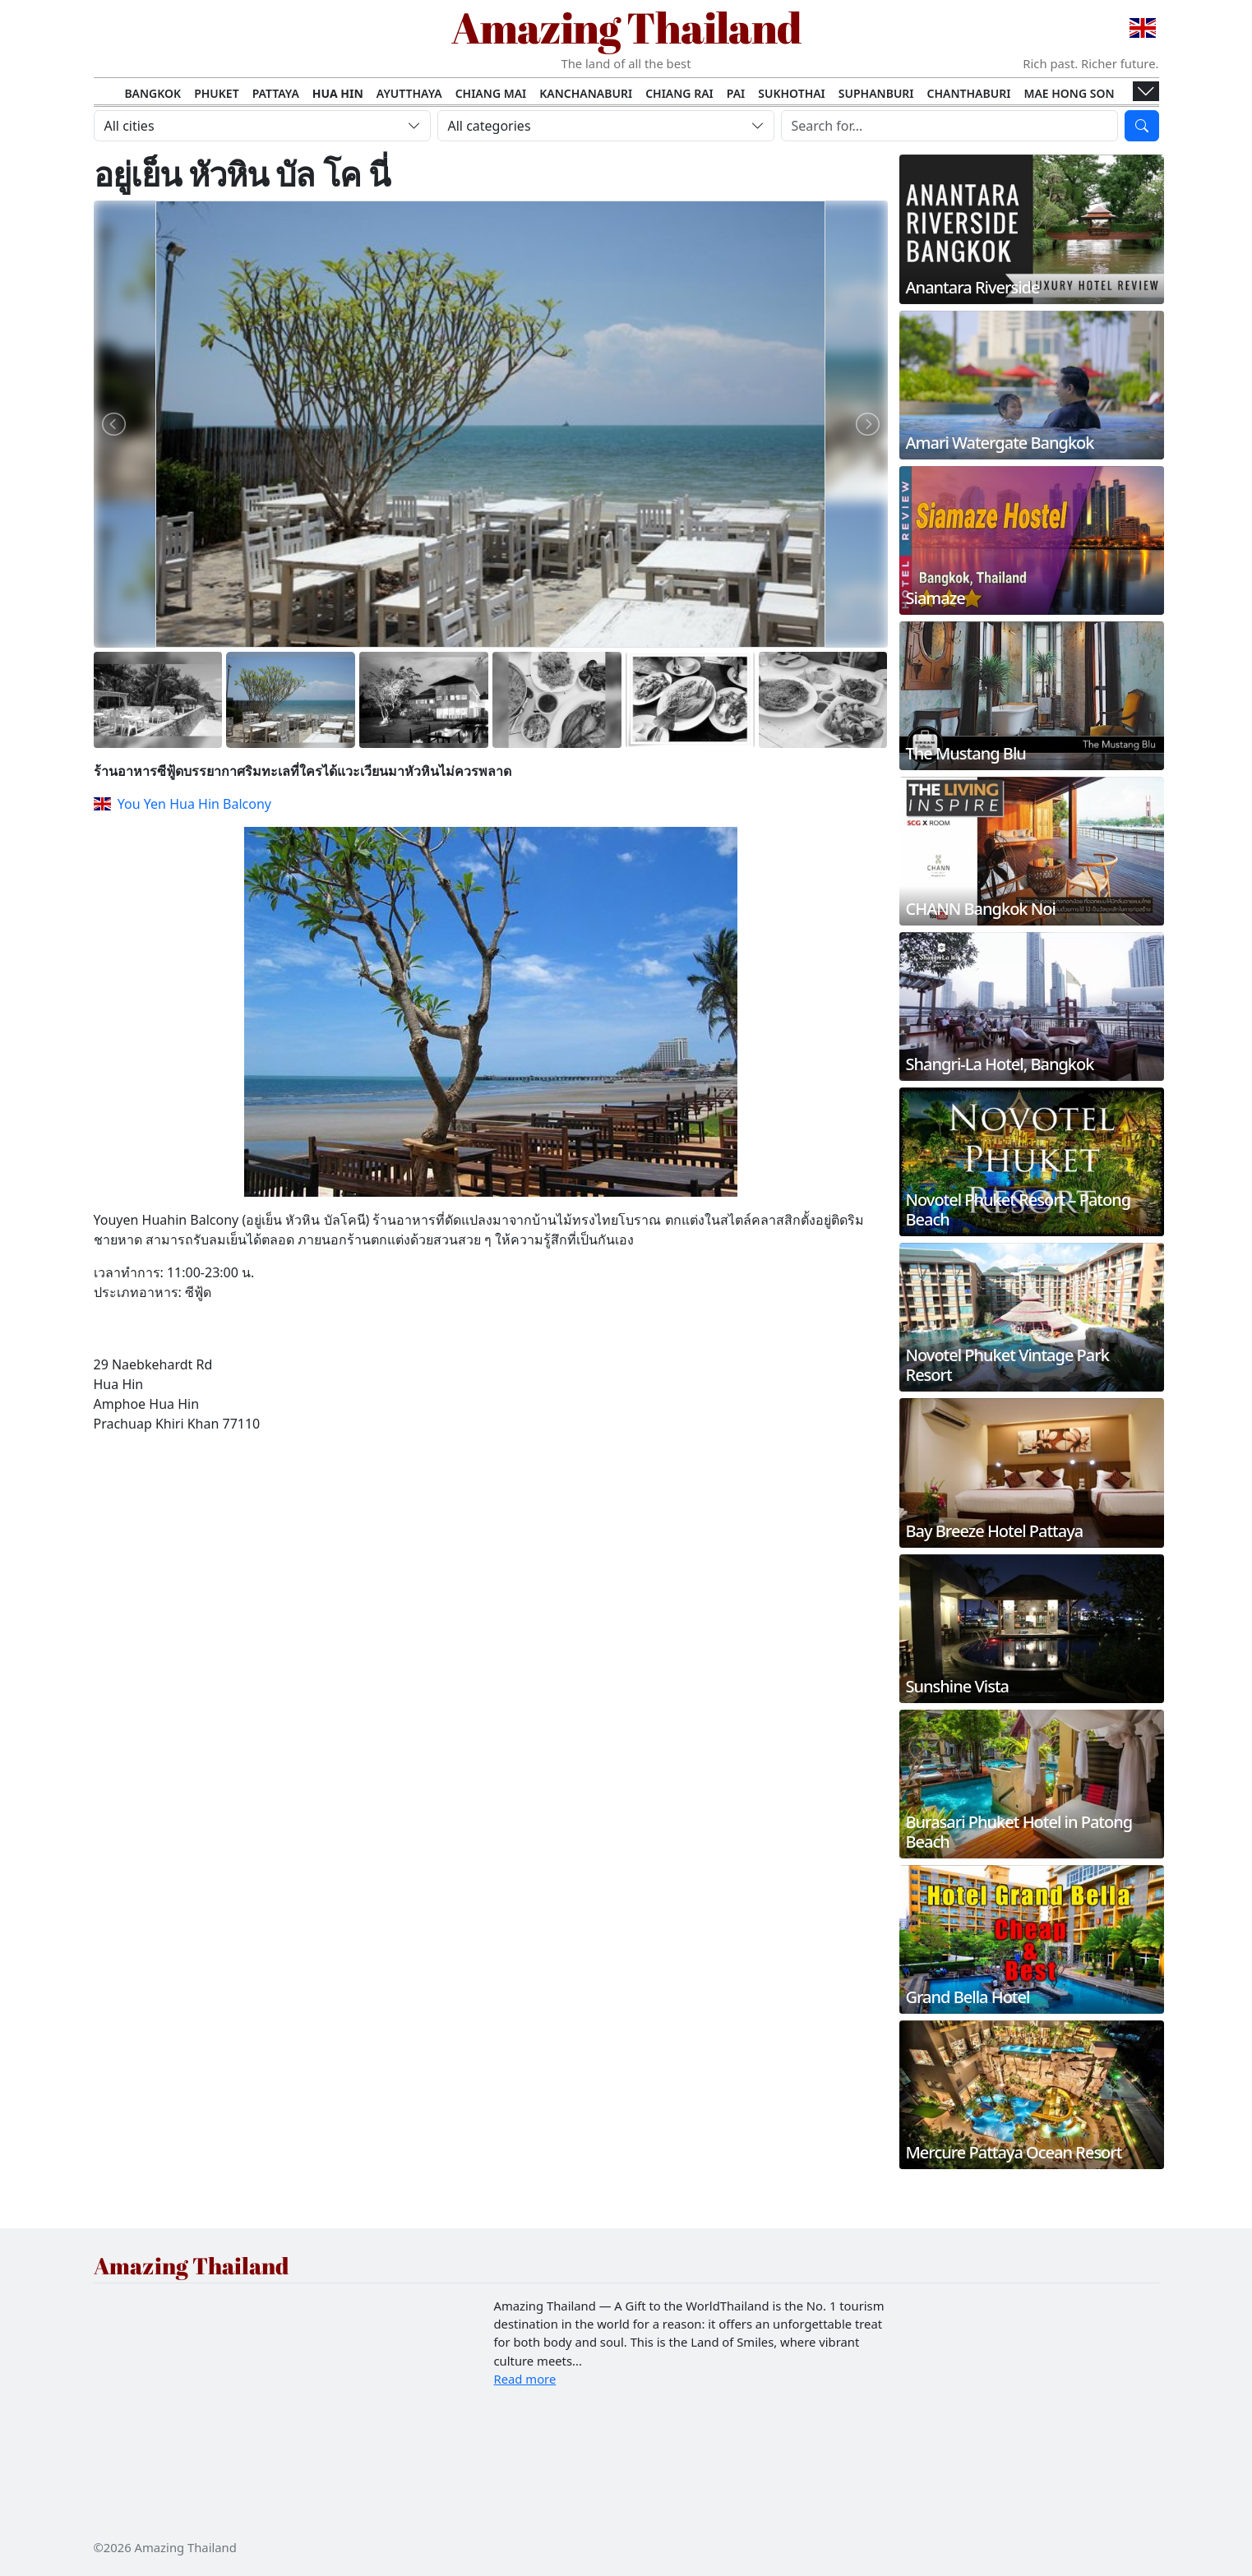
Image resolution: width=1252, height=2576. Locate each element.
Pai (736, 93)
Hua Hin (337, 93)
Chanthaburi (969, 93)
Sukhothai (791, 93)
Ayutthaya (409, 93)
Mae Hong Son (1068, 93)
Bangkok (152, 93)
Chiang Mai (491, 93)
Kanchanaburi (585, 93)
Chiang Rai (679, 93)
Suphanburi (876, 93)
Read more (525, 2379)
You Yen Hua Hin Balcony (182, 804)
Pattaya (275, 93)
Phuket (216, 93)
